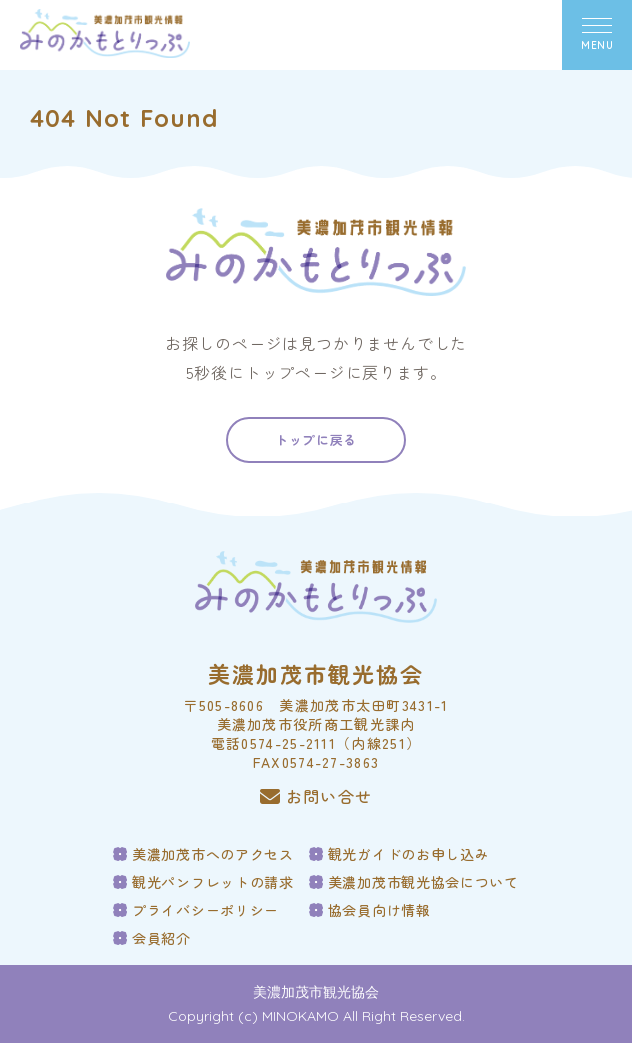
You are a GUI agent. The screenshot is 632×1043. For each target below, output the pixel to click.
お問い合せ (316, 797)
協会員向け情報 (379, 910)
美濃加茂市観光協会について (423, 882)
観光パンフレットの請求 (213, 882)
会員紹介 (161, 938)
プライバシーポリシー (205, 910)
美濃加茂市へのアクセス (213, 854)
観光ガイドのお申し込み (409, 854)
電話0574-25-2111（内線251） (316, 743)
